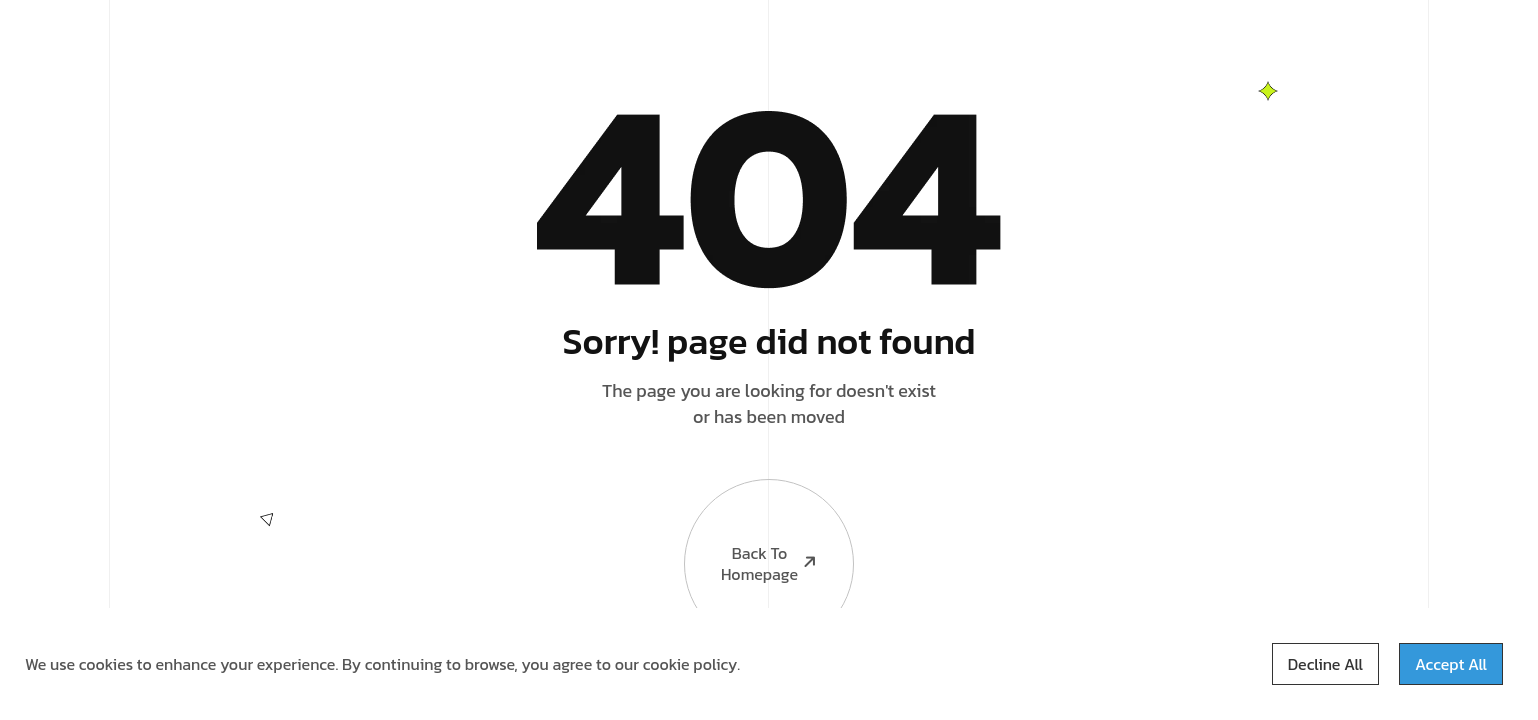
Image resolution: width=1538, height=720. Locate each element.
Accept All (1451, 664)
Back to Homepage (752, 532)
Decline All (1325, 664)
